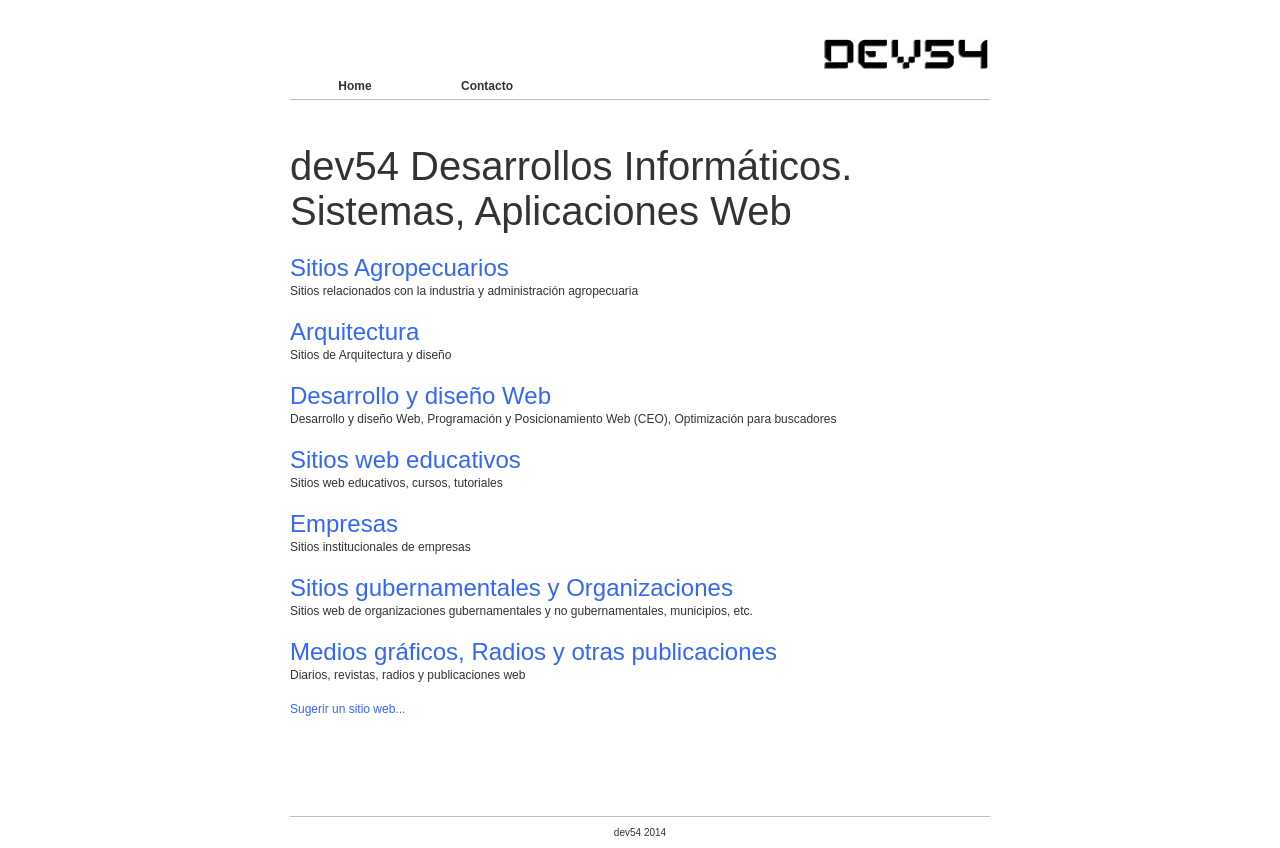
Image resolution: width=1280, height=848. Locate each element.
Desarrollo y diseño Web (420, 395)
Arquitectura (354, 331)
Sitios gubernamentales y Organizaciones (511, 587)
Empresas (344, 523)
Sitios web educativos (405, 459)
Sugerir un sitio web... (347, 709)
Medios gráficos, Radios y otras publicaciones (533, 651)
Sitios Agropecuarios (399, 267)
